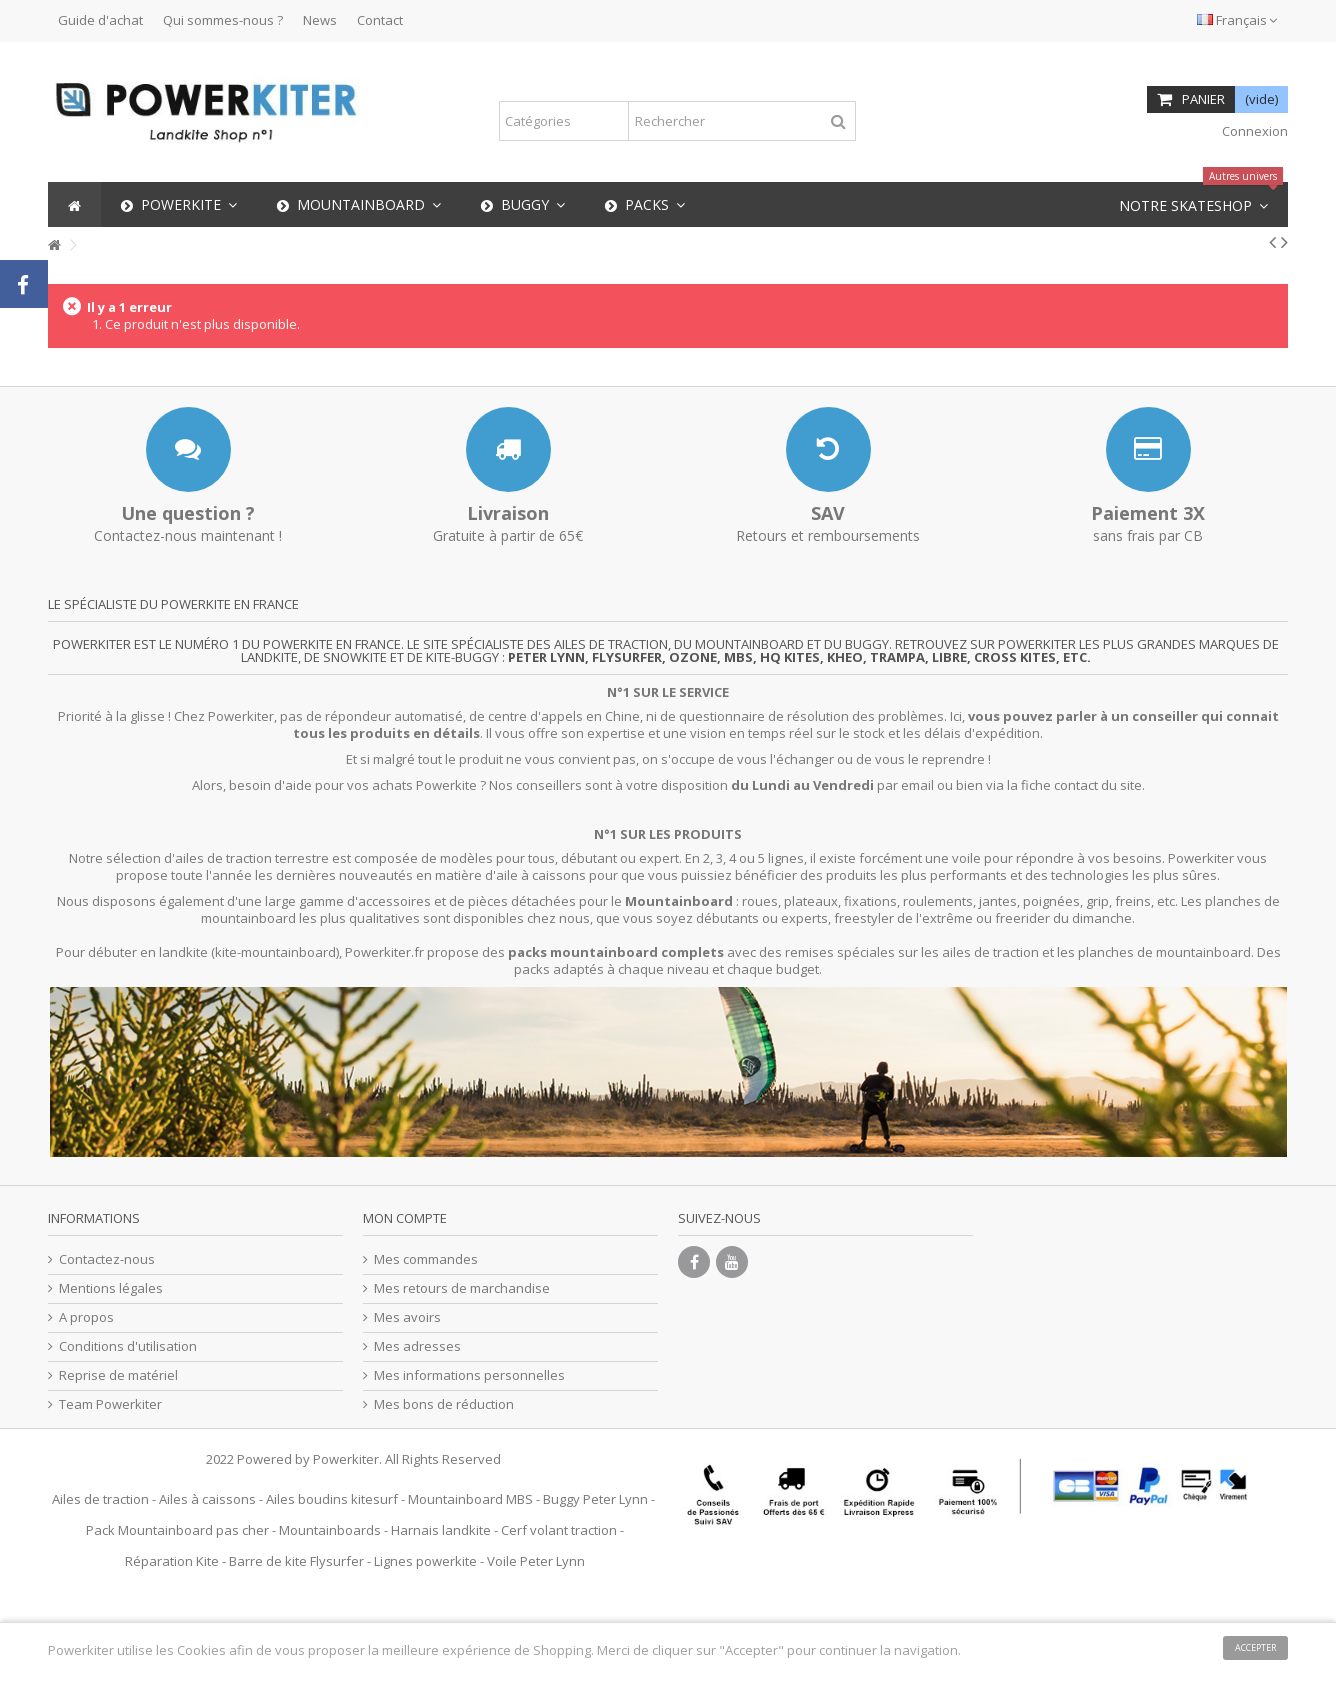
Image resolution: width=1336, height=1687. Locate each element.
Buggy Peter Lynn (595, 1499)
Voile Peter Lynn (536, 1561)
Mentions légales (111, 1288)
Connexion (1253, 131)
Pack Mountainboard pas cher (177, 1530)
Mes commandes (426, 1259)
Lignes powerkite (425, 1561)
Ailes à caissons (207, 1499)
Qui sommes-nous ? (223, 20)
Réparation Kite (172, 1561)
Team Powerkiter (110, 1404)
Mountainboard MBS (470, 1499)
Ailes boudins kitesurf (332, 1499)
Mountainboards (330, 1530)
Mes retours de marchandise (462, 1288)
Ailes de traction (100, 1499)
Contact (380, 20)
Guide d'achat (100, 20)
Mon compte (405, 1218)
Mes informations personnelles (469, 1375)
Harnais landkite (441, 1530)
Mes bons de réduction (444, 1404)
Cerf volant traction (559, 1530)
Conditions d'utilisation (128, 1346)
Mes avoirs (407, 1317)
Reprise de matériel (118, 1375)
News (320, 20)
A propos (86, 1317)
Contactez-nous (107, 1259)
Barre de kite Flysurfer (296, 1561)
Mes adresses (417, 1346)
